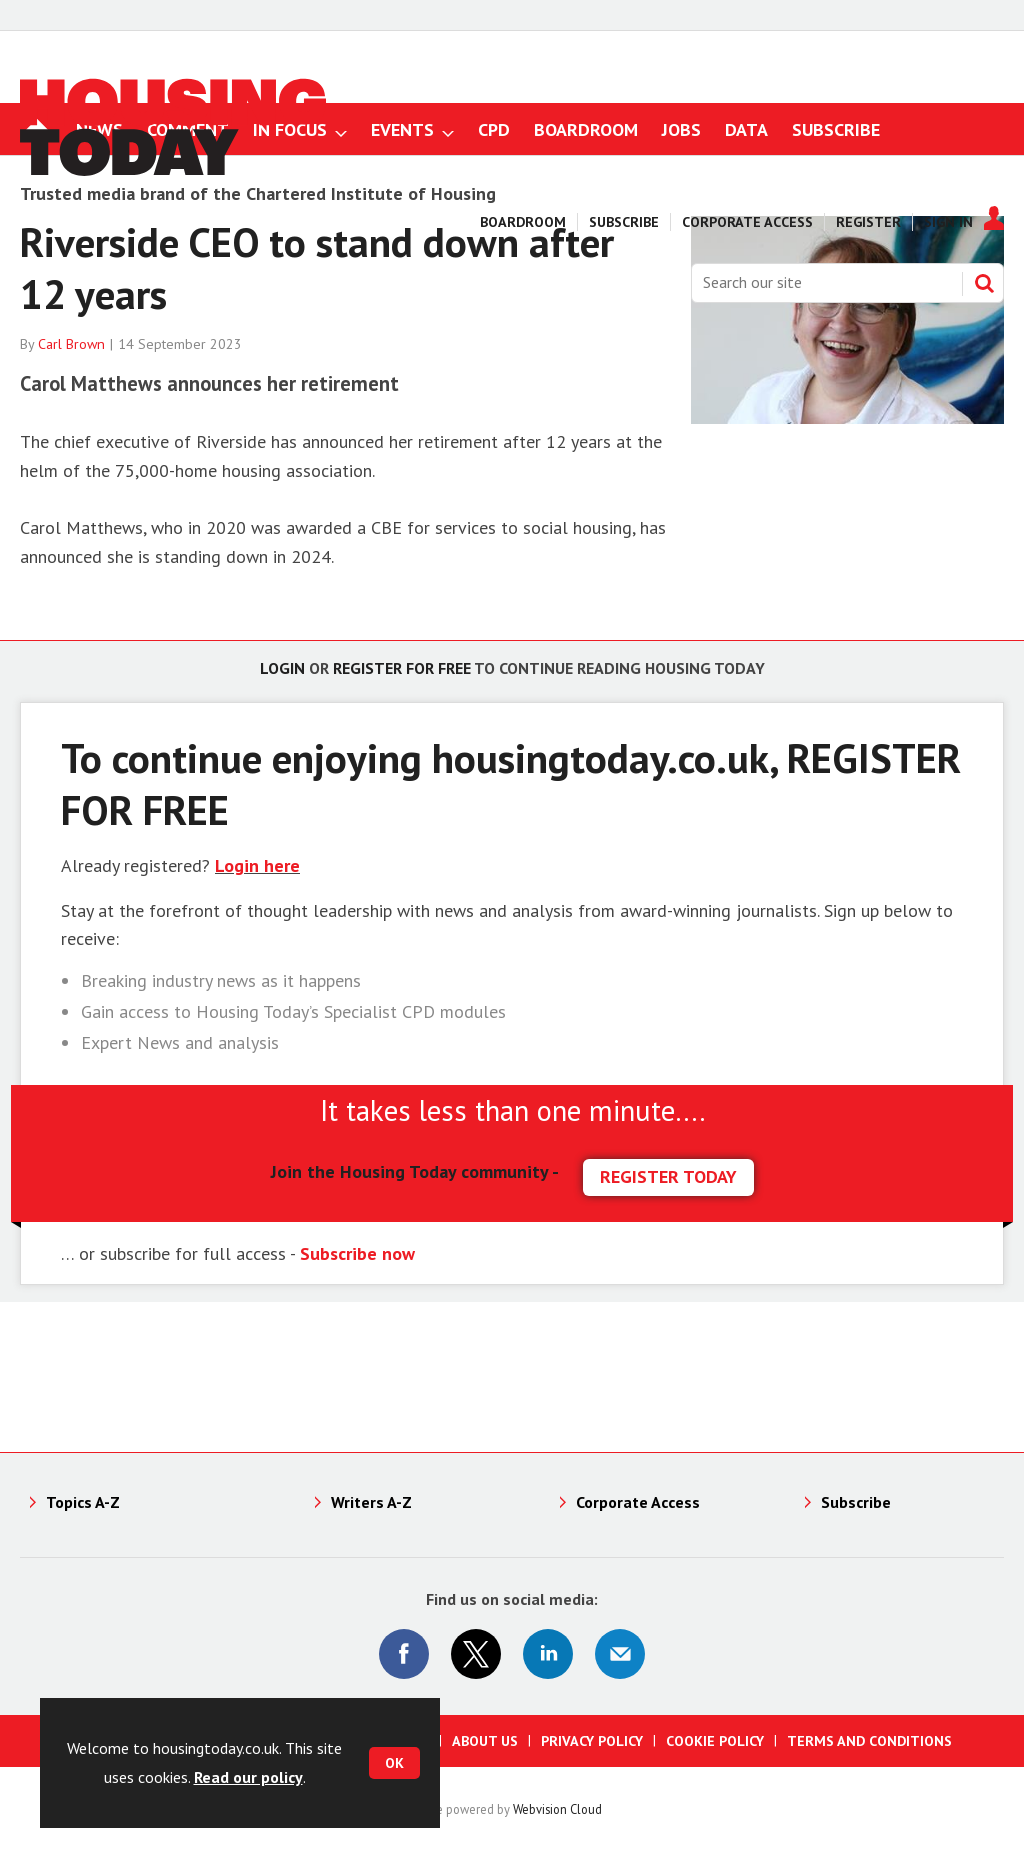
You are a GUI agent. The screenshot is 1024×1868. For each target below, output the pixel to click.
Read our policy (248, 1777)
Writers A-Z (371, 1502)
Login (282, 668)
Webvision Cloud (557, 1809)
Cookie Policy (715, 1741)
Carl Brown (71, 344)
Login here (257, 865)
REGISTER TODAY (668, 1176)
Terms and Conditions (869, 1741)
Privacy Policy (592, 1741)
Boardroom (523, 222)
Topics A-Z (83, 1502)
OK (394, 1763)
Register (868, 222)
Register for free (402, 668)
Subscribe (624, 222)
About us (485, 1741)
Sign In (948, 222)
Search (984, 283)
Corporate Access (747, 222)
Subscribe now (357, 1253)
